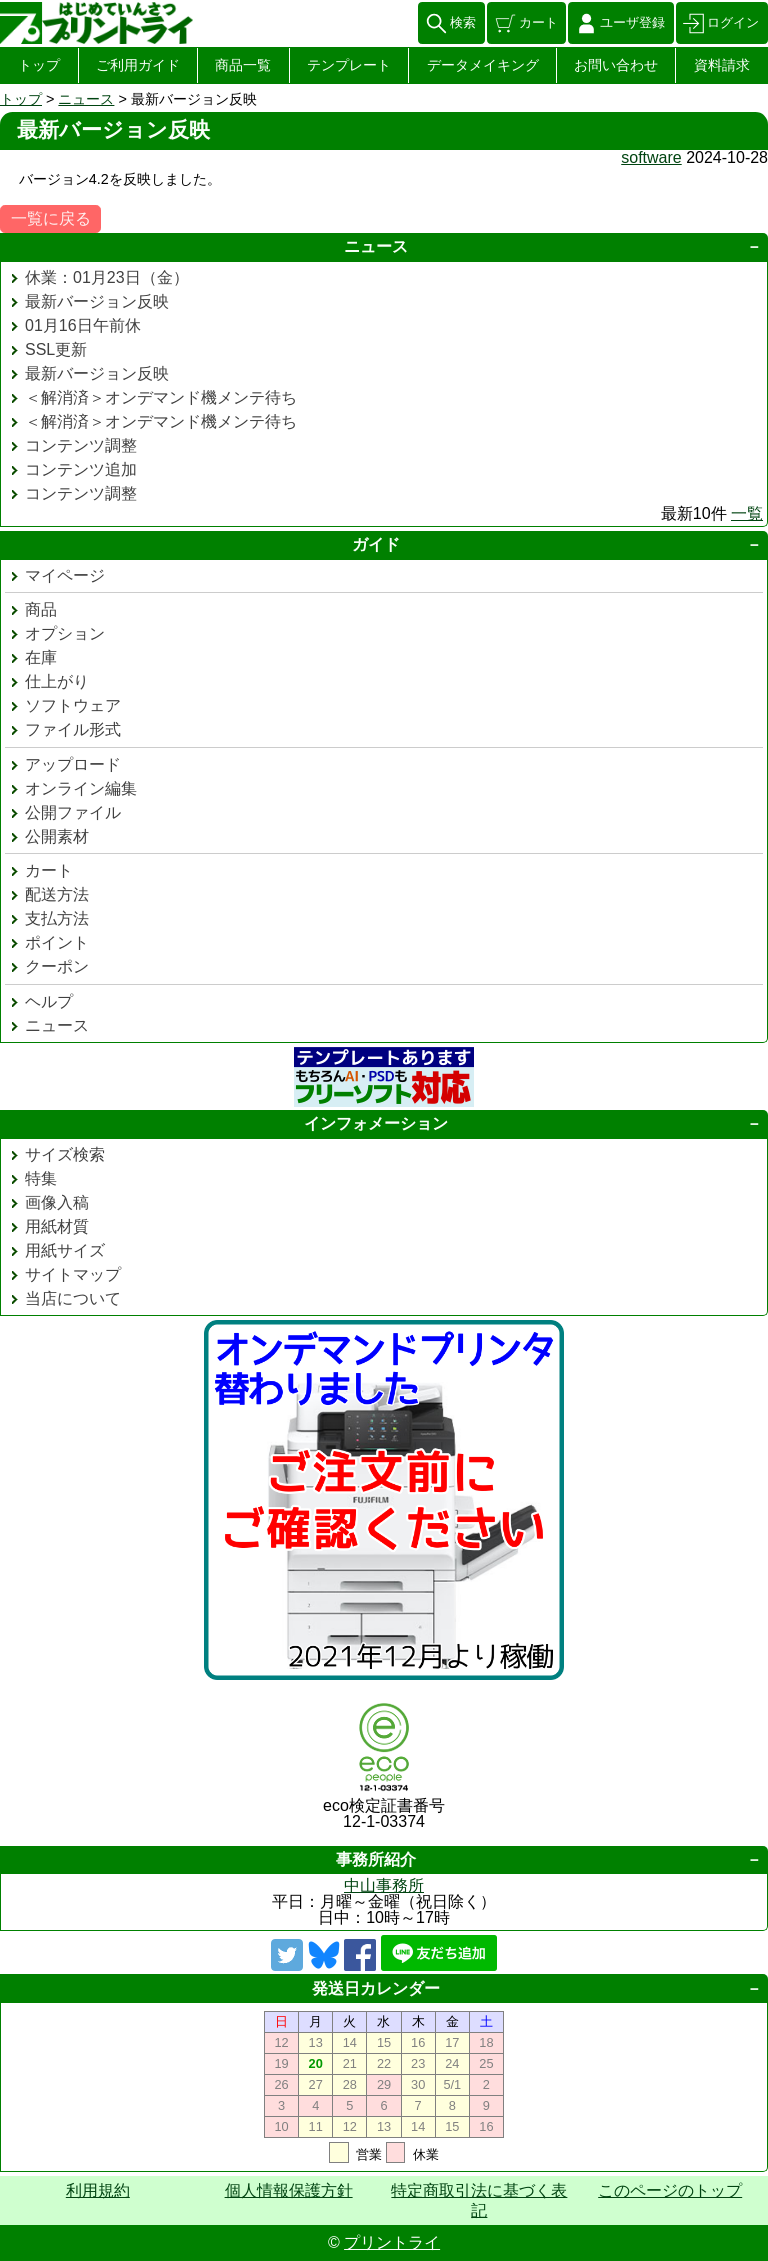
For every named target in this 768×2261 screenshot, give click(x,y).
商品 (41, 609)
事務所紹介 (376, 1859)
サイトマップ (73, 1274)
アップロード (73, 764)
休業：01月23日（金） (107, 277)
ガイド (376, 544)
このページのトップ (670, 2190)
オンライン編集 (81, 788)
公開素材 (57, 836)
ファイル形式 (73, 729)
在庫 (41, 657)
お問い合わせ (616, 65)
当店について (73, 1298)
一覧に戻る (51, 218)
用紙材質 (57, 1226)
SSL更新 (56, 349)
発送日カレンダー (376, 1988)
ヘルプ (49, 1001)
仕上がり (57, 681)
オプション (65, 633)
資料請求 (722, 65)
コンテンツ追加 (81, 469)
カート (538, 22)
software (651, 157)
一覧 (747, 513)
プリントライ (392, 2242)
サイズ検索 (65, 1154)
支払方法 (57, 918)
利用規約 (98, 2190)
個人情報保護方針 (289, 2190)
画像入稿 (57, 1202)
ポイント (57, 942)
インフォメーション (376, 1123)
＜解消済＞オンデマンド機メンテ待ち (161, 397)
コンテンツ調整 (81, 445)
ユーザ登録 (632, 22)
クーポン (57, 966)
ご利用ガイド (138, 65)
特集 (41, 1178)
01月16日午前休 (83, 325)
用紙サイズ (65, 1250)
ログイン (733, 22)
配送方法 (57, 894)
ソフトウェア (73, 705)
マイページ (65, 575)
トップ (39, 65)
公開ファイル (73, 812)
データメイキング (483, 65)
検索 (463, 22)
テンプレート (349, 65)
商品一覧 (243, 65)
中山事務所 (384, 1885)
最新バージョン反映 (97, 301)
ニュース (86, 99)
